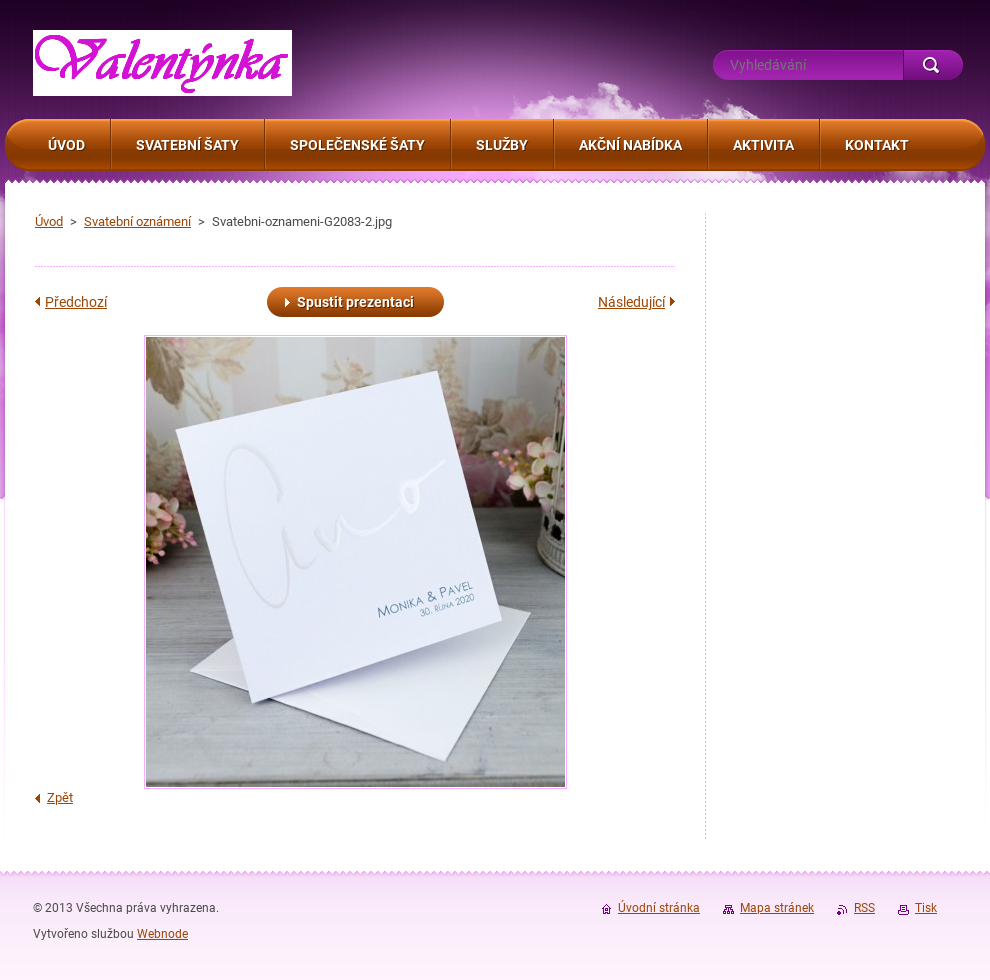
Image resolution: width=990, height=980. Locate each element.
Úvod (49, 221)
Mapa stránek (777, 908)
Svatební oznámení (137, 221)
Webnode (162, 934)
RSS (864, 908)
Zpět (60, 797)
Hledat (933, 65)
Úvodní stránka (659, 908)
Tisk (926, 908)
